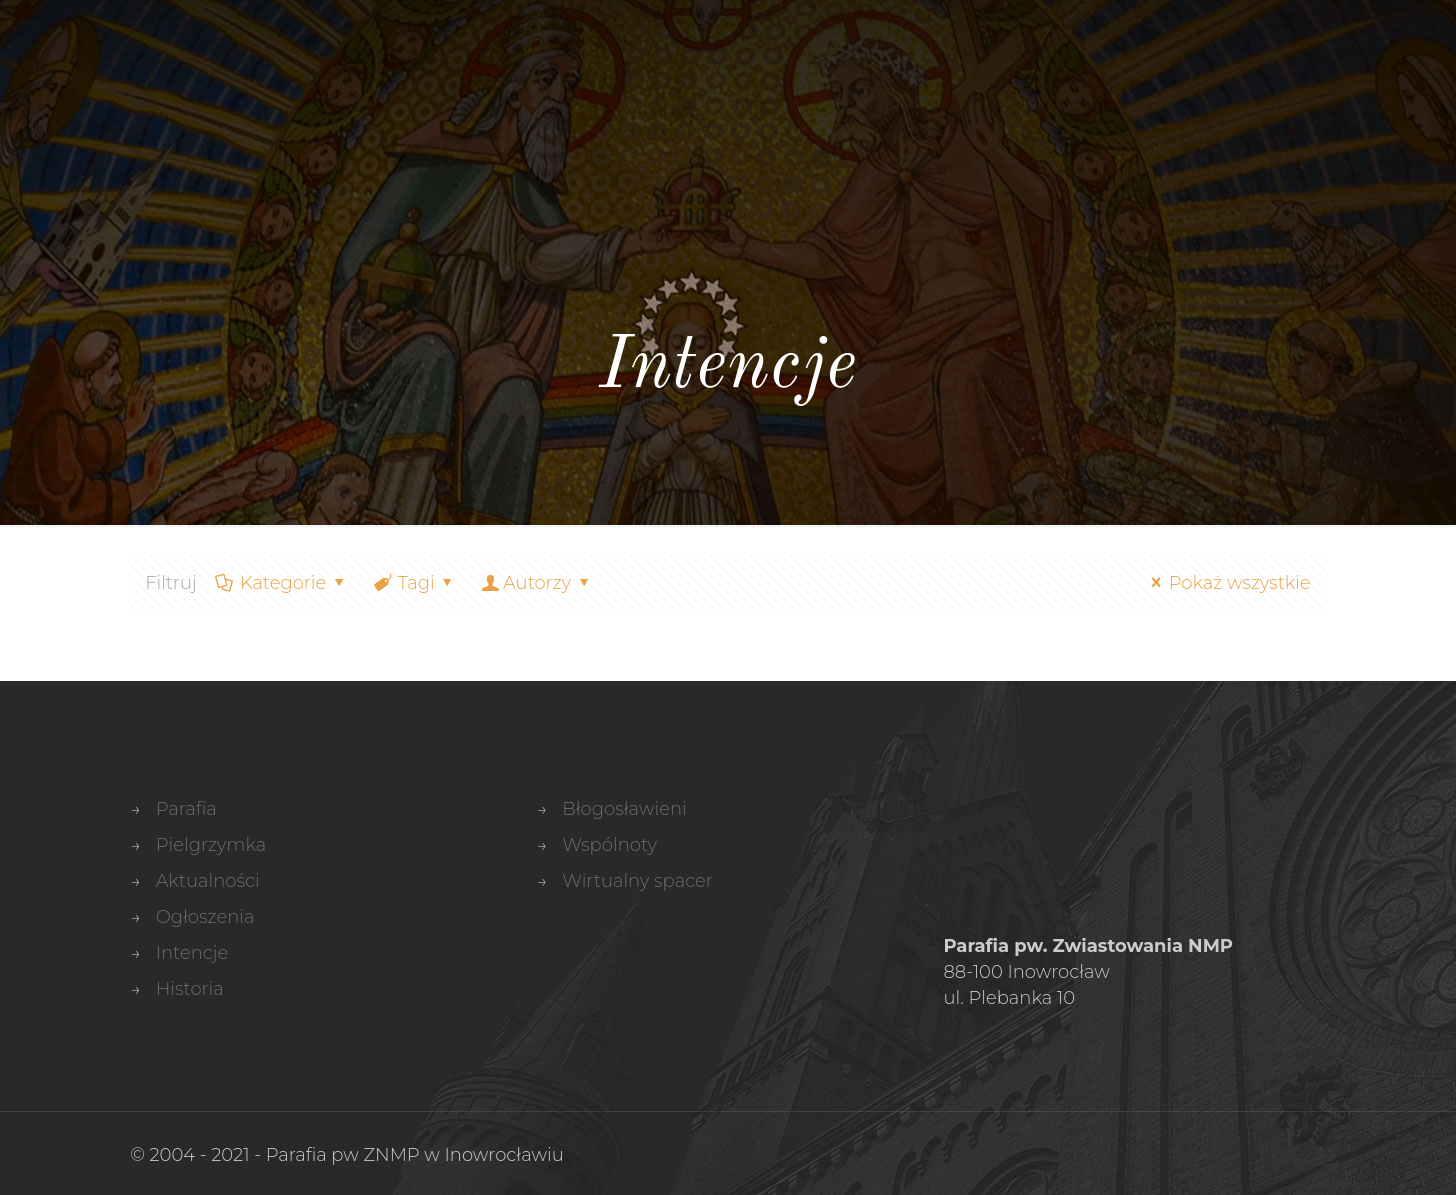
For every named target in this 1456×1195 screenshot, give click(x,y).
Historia (190, 989)
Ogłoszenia (205, 917)
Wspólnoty (609, 845)
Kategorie (282, 583)
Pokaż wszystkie (1226, 583)
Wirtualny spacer (637, 881)
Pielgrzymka (211, 845)
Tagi (414, 583)
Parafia (186, 809)
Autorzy (537, 583)
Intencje (192, 953)
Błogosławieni (624, 809)
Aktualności (208, 881)
